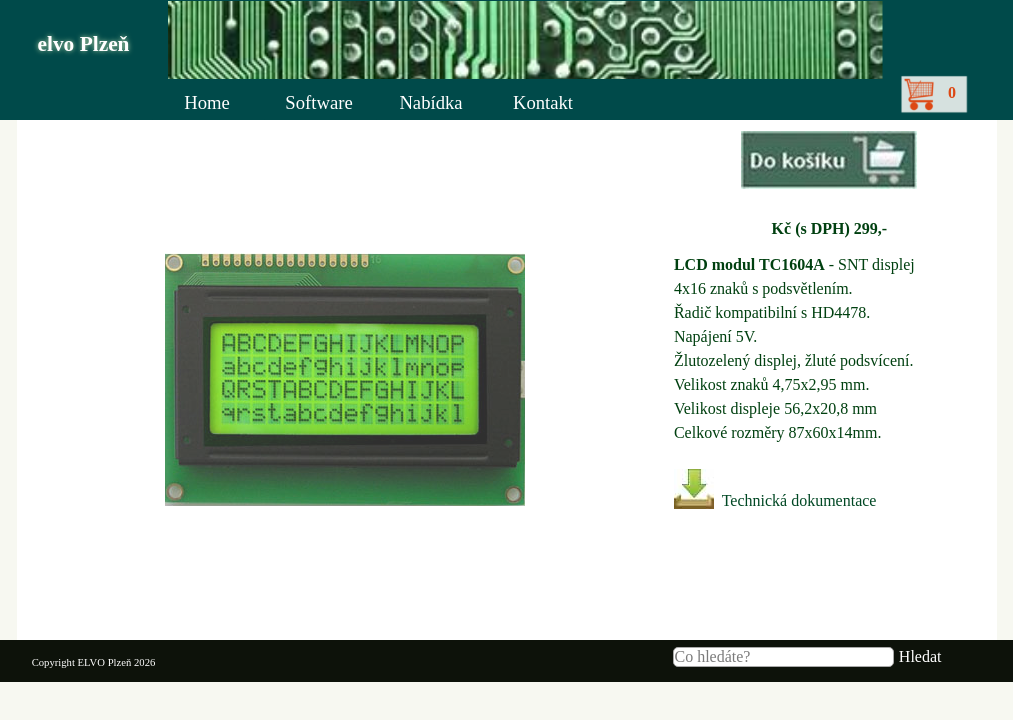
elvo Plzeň (84, 44)
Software (318, 102)
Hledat (920, 656)
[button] (829, 162)
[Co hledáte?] (783, 657)
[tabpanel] (829, 186)
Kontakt (543, 102)
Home (207, 102)
